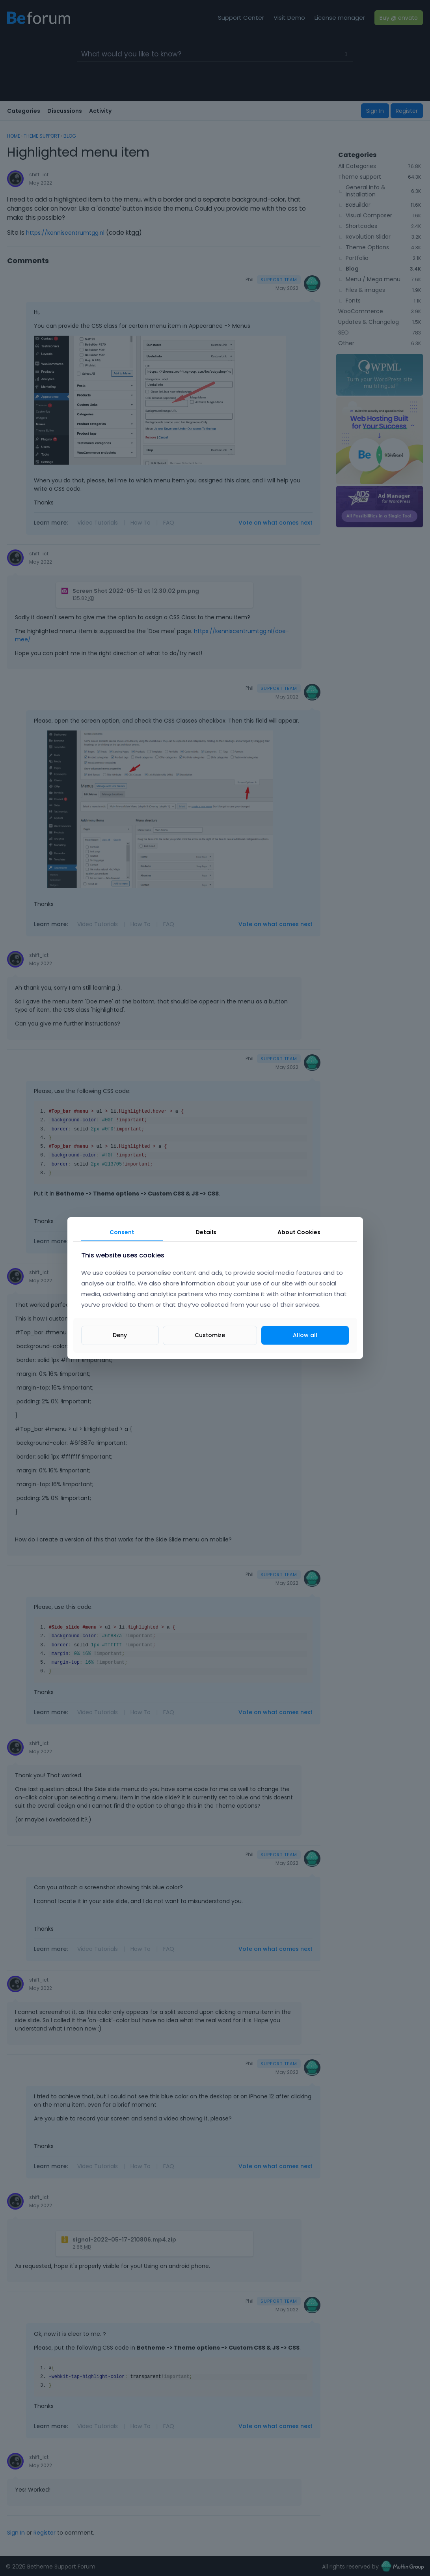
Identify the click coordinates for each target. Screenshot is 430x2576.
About (298, 1232)
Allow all (305, 1335)
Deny (120, 1335)
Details (205, 1232)
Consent (122, 1232)
